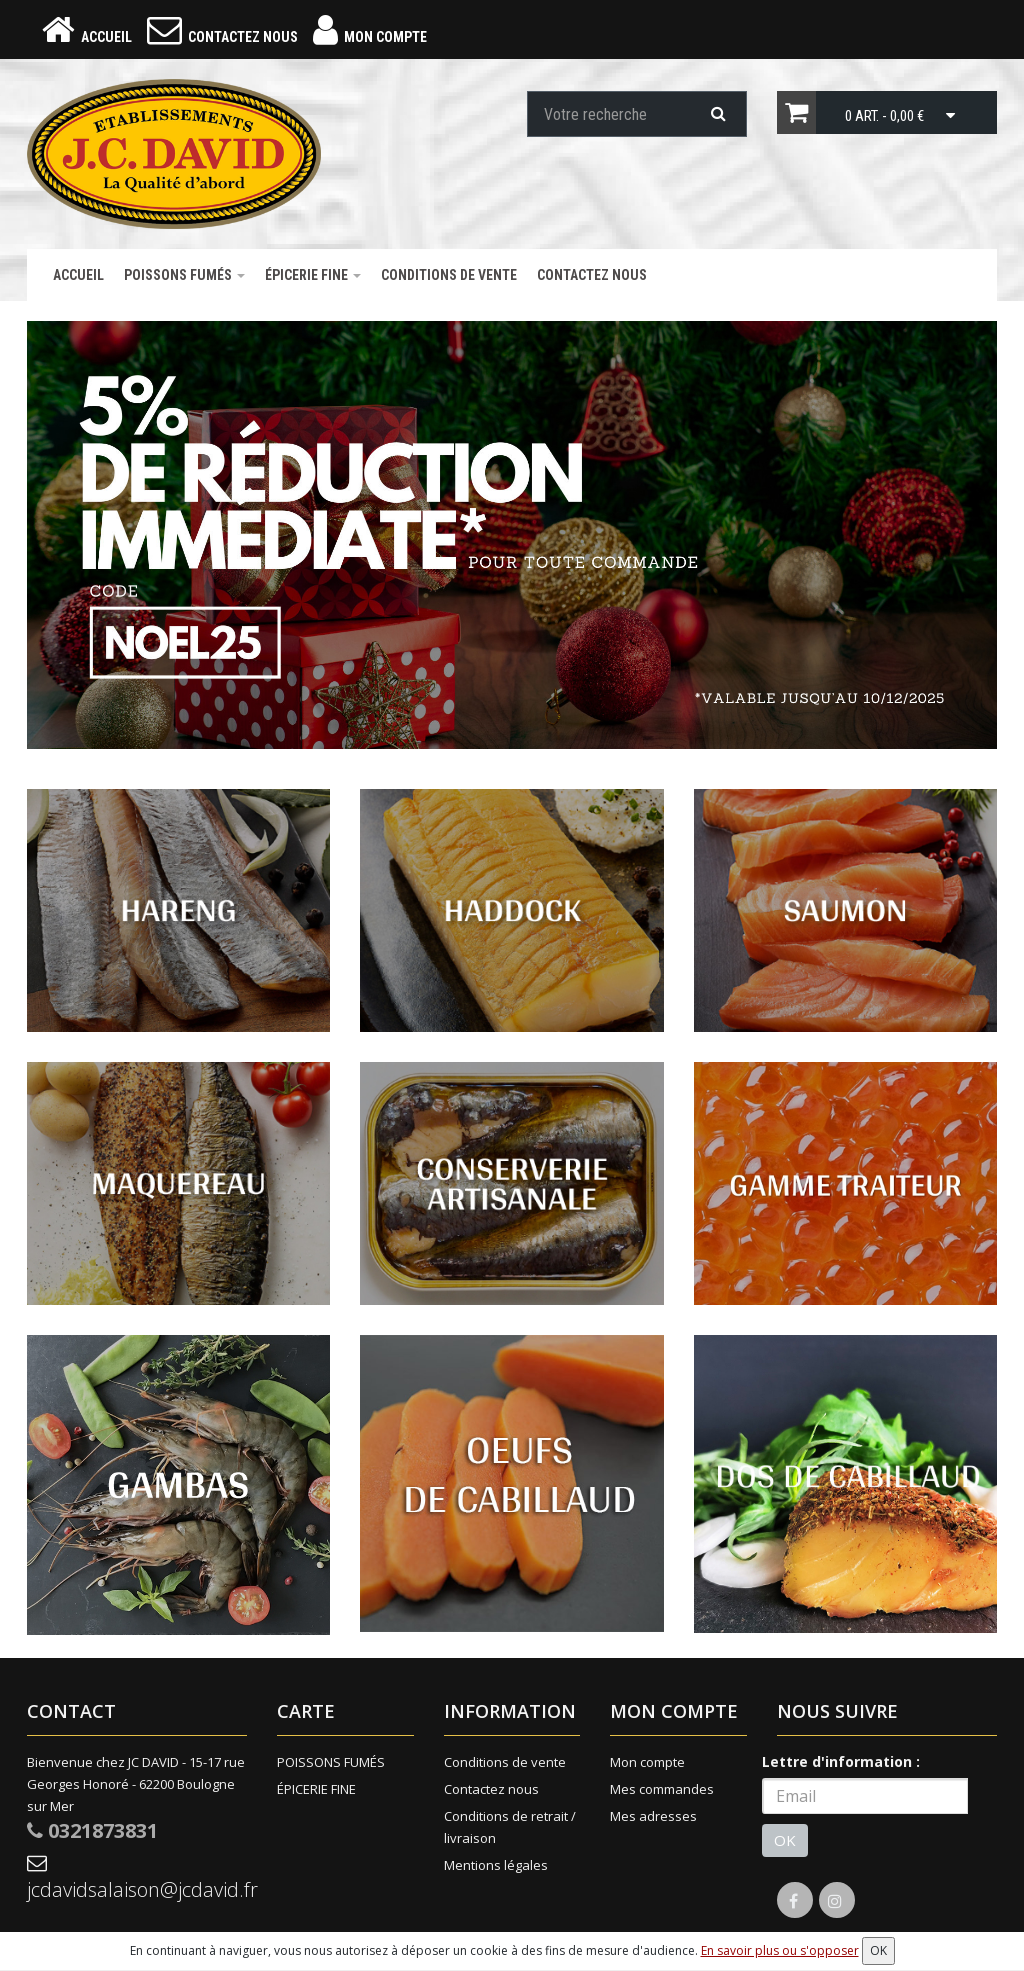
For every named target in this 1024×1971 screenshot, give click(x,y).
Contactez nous (592, 275)
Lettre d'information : (841, 1761)
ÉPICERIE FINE (313, 275)
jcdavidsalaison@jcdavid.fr (137, 1878)
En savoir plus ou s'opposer (780, 1950)
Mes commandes (662, 1789)
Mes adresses (653, 1816)
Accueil (78, 275)
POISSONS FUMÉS (184, 275)
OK (785, 1840)
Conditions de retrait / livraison (510, 1827)
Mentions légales (496, 1865)
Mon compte (647, 1762)
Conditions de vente (449, 275)
